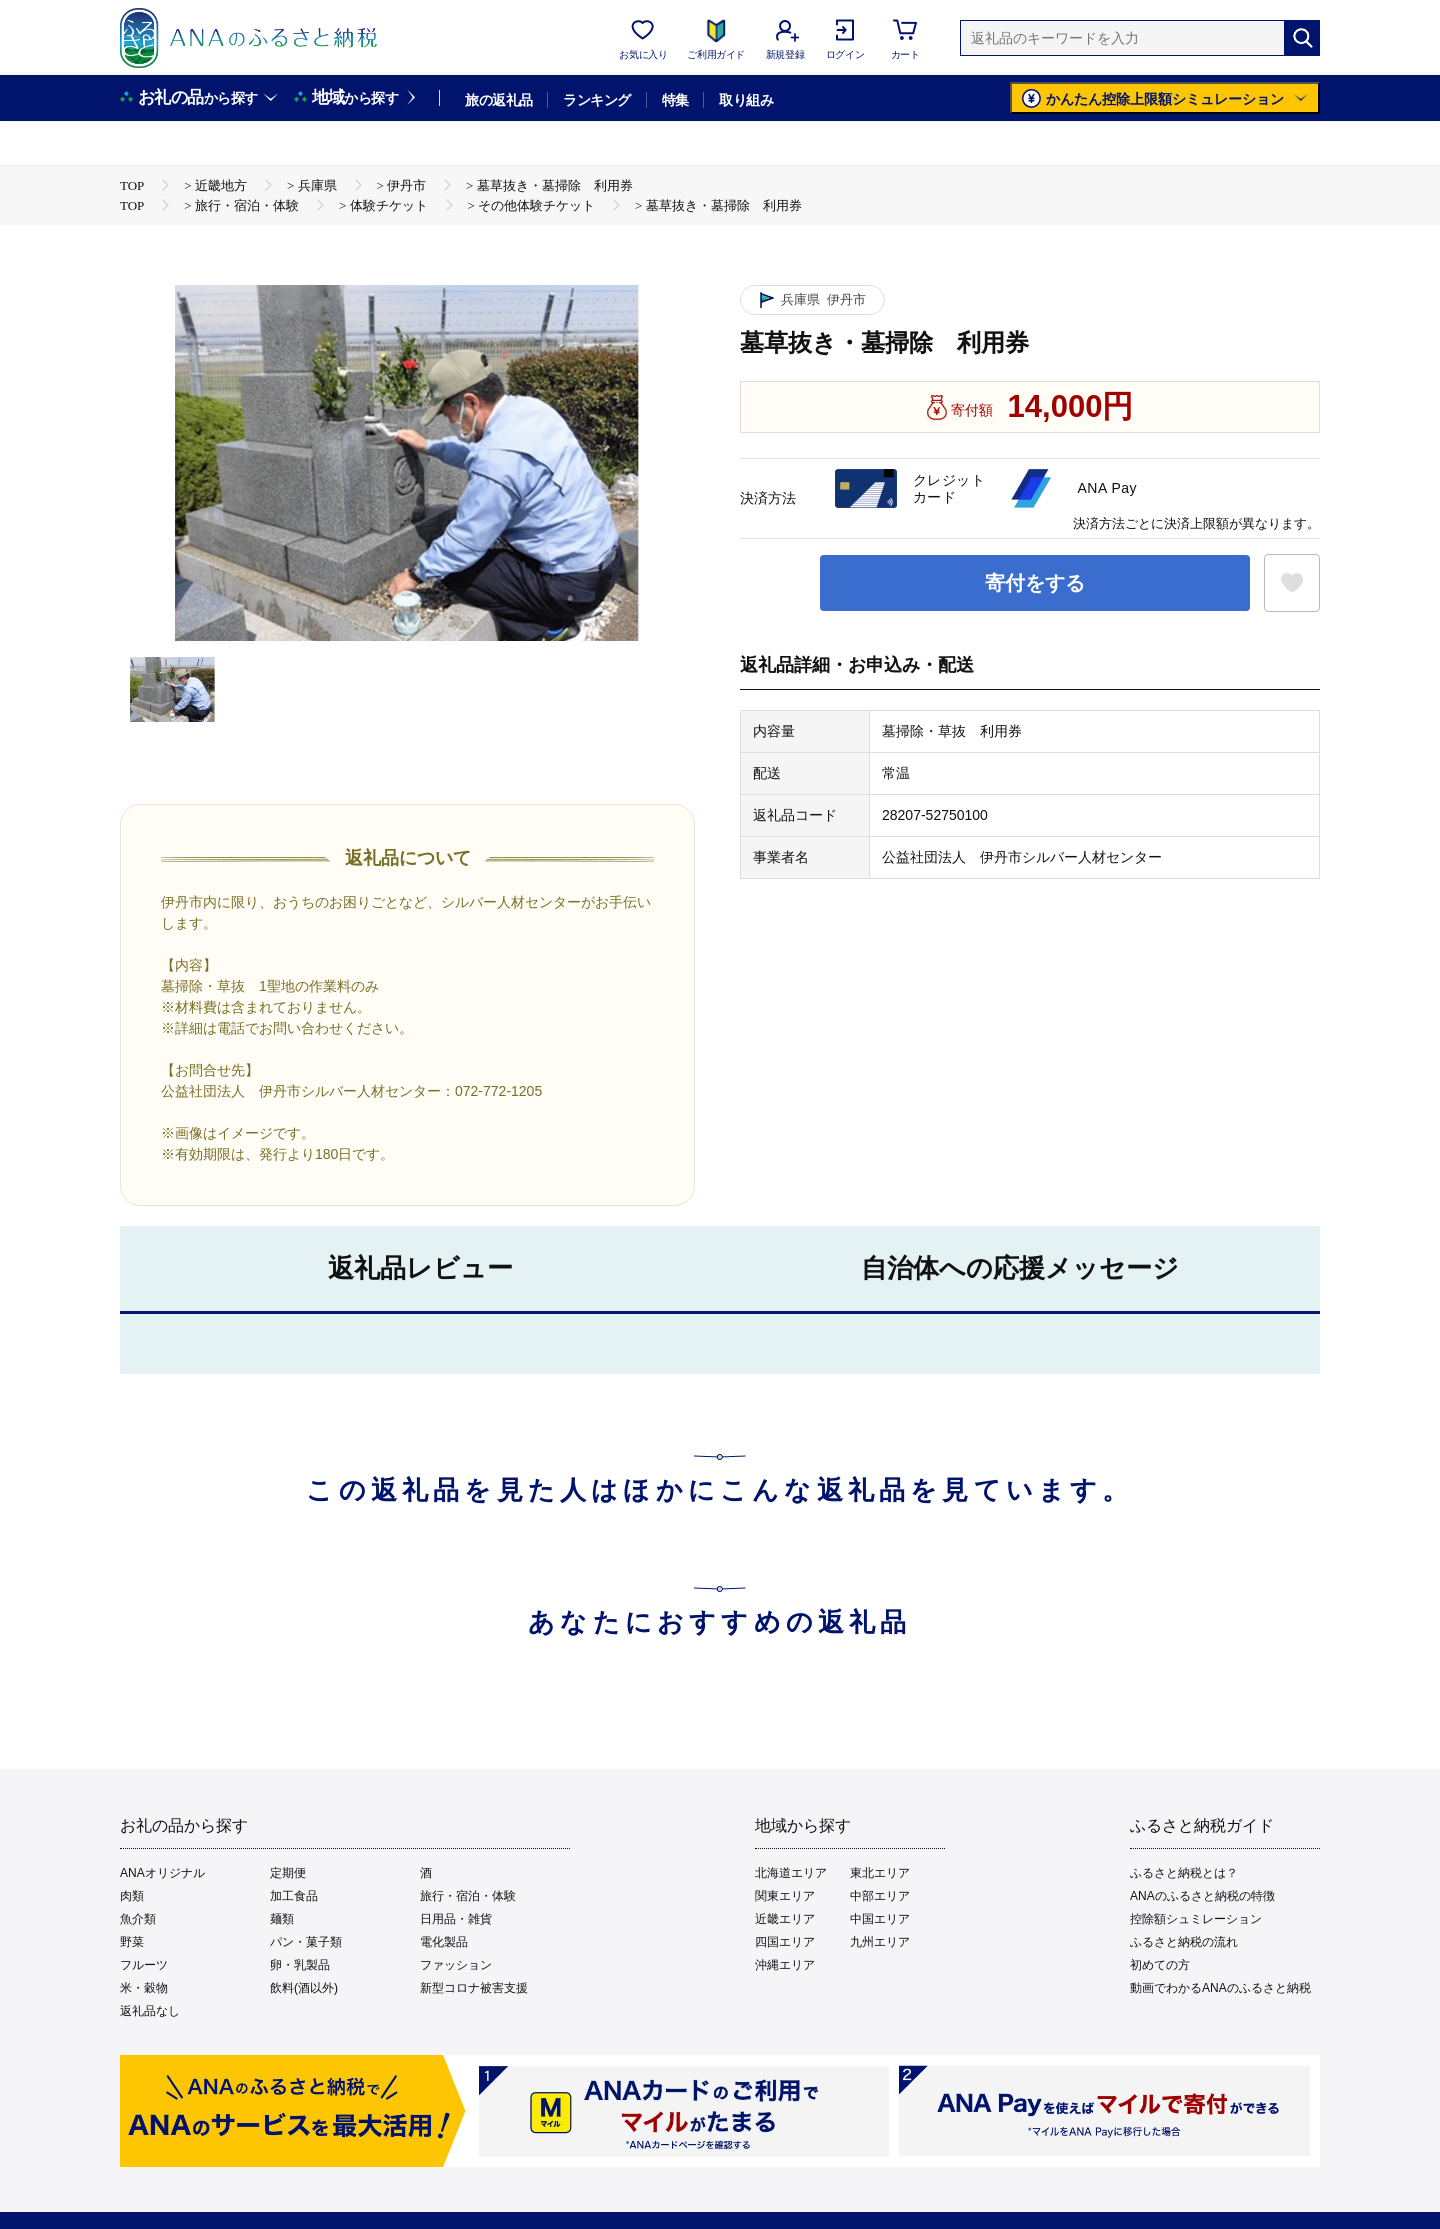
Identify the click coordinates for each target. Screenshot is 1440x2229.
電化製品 (444, 1942)
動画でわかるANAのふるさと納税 (1220, 1988)
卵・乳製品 (300, 1965)
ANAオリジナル (162, 1873)
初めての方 (1160, 1965)
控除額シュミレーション (1196, 1919)
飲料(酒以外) (304, 1988)
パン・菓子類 (306, 1942)
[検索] (1302, 38)
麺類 (282, 1919)
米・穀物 (144, 1988)
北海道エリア (791, 1873)
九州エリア (880, 1942)
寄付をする (1035, 583)
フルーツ (144, 1965)
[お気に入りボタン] (1292, 583)
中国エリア (880, 1919)
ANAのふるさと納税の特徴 (1202, 1896)
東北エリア (880, 1873)
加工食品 (294, 1896)
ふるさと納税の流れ (1184, 1942)
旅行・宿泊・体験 (468, 1896)
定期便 (288, 1873)
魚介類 (138, 1919)
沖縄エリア (785, 1965)
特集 (675, 100)
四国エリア (785, 1942)
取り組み (746, 100)
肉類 (132, 1896)
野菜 (132, 1942)
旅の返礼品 (498, 100)
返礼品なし (150, 2011)
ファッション (456, 1965)
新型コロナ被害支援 (474, 1988)
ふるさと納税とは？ (1184, 1873)
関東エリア (785, 1896)
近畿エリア (785, 1919)
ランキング (596, 100)
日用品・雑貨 (456, 1919)
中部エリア (880, 1896)
